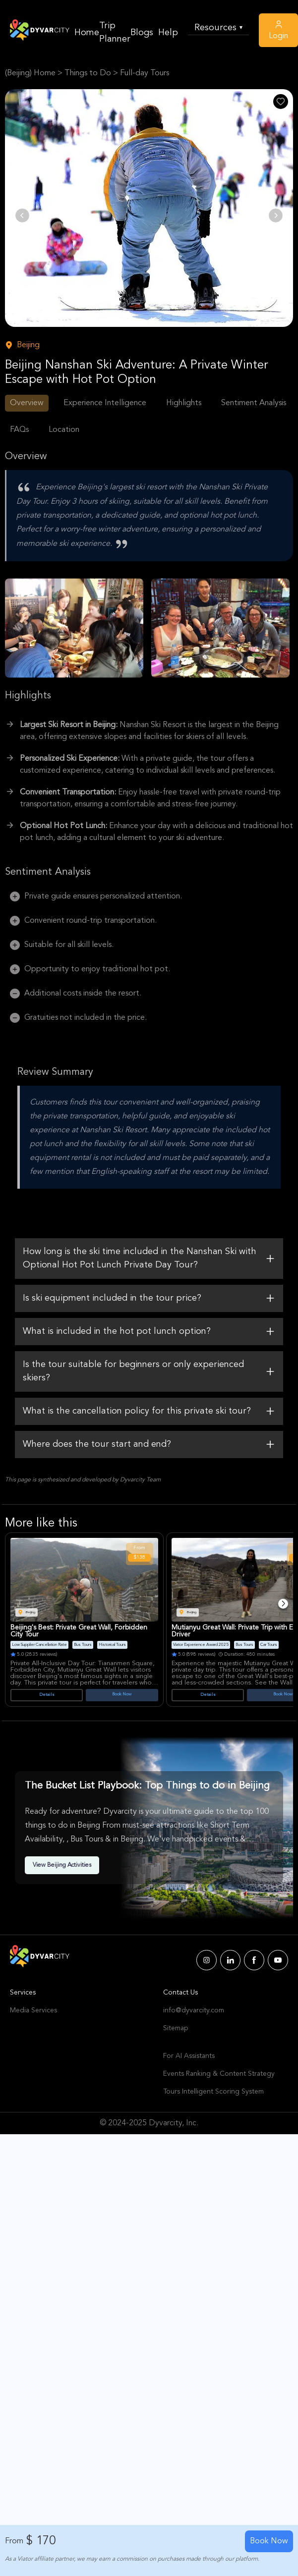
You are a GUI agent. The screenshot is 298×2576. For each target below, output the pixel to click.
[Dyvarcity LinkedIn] (230, 1960)
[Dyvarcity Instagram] (206, 1960)
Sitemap (175, 2028)
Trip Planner (114, 32)
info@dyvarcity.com (193, 2010)
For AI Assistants (189, 2055)
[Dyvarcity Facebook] (254, 1960)
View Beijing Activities (62, 1865)
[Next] (283, 1604)
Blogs (141, 32)
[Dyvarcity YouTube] (278, 1960)
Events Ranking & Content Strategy (219, 2073)
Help (168, 32)
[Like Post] (280, 101)
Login (278, 29)
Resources (218, 28)
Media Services (33, 2010)
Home (86, 32)
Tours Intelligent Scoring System (213, 2091)
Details (47, 1695)
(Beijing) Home (30, 73)
